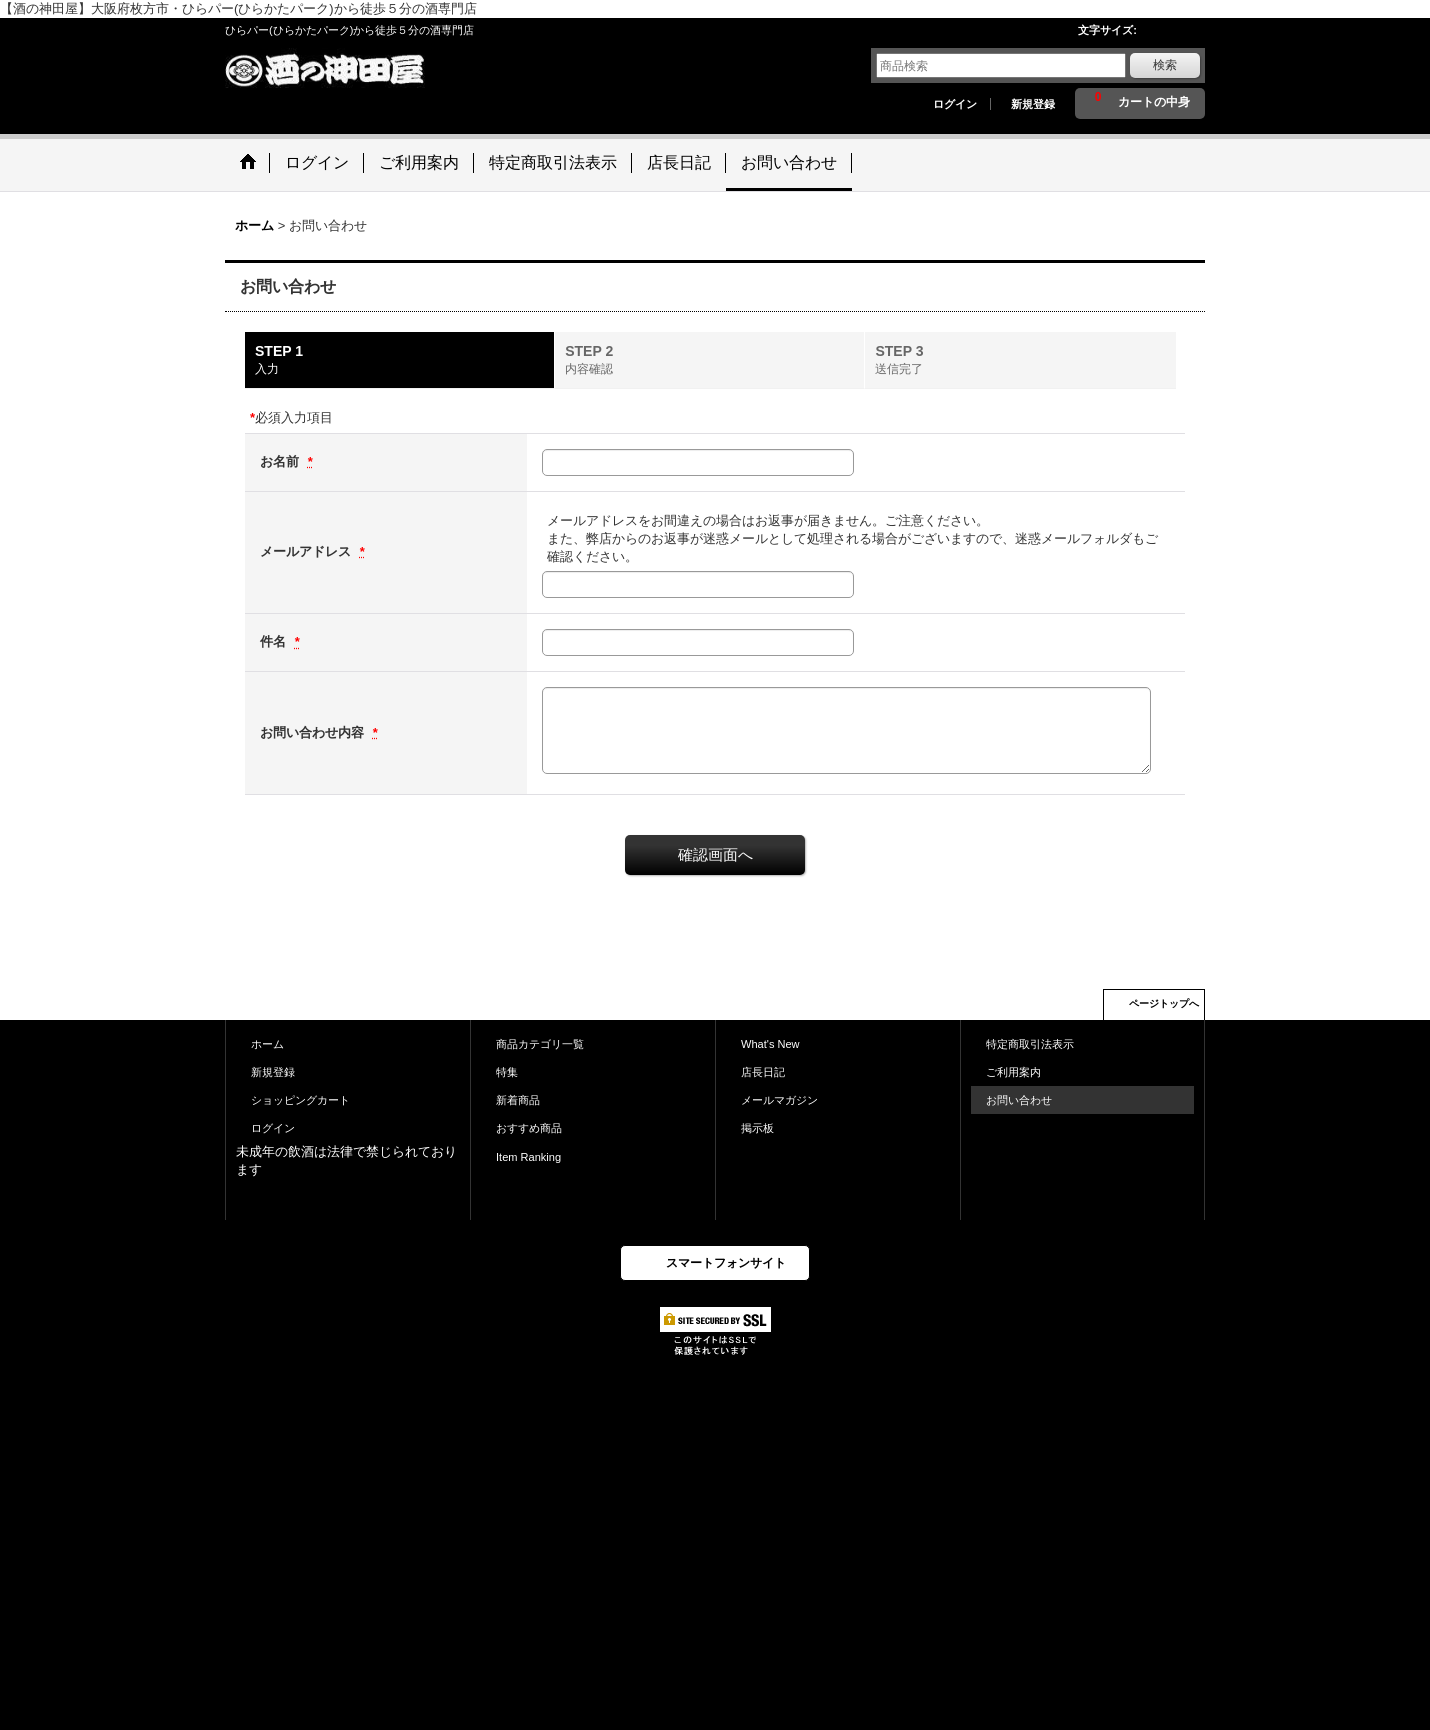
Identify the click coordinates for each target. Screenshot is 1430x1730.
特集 (507, 1072)
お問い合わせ (1019, 1100)
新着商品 (518, 1100)
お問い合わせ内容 (314, 732)
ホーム (267, 1044)
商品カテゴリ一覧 (540, 1044)
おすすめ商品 (529, 1128)
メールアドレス (307, 551)
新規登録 (1033, 104)
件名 (275, 641)
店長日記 (763, 1072)
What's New (770, 1044)
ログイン (955, 104)
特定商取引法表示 (1030, 1044)
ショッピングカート (300, 1100)
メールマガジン (779, 1100)
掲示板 (757, 1128)
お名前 (281, 461)
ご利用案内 (1013, 1072)
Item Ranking (528, 1157)
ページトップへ (1164, 1003)
